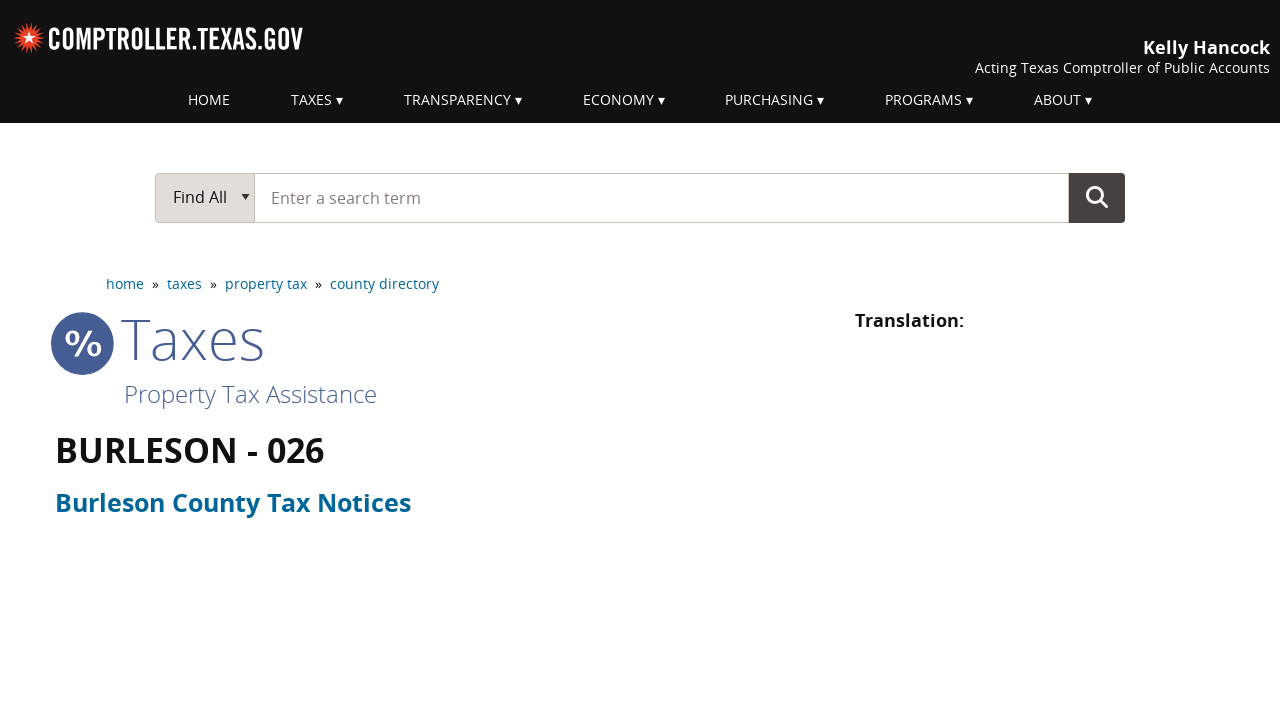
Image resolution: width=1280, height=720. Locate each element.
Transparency (457, 99)
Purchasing (769, 99)
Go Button (1097, 197)
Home (209, 99)
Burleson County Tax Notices (233, 502)
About (1057, 99)
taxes (184, 283)
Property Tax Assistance (250, 393)
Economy (618, 99)
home (125, 283)
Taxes (311, 99)
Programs (923, 99)
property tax (266, 283)
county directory (384, 283)
